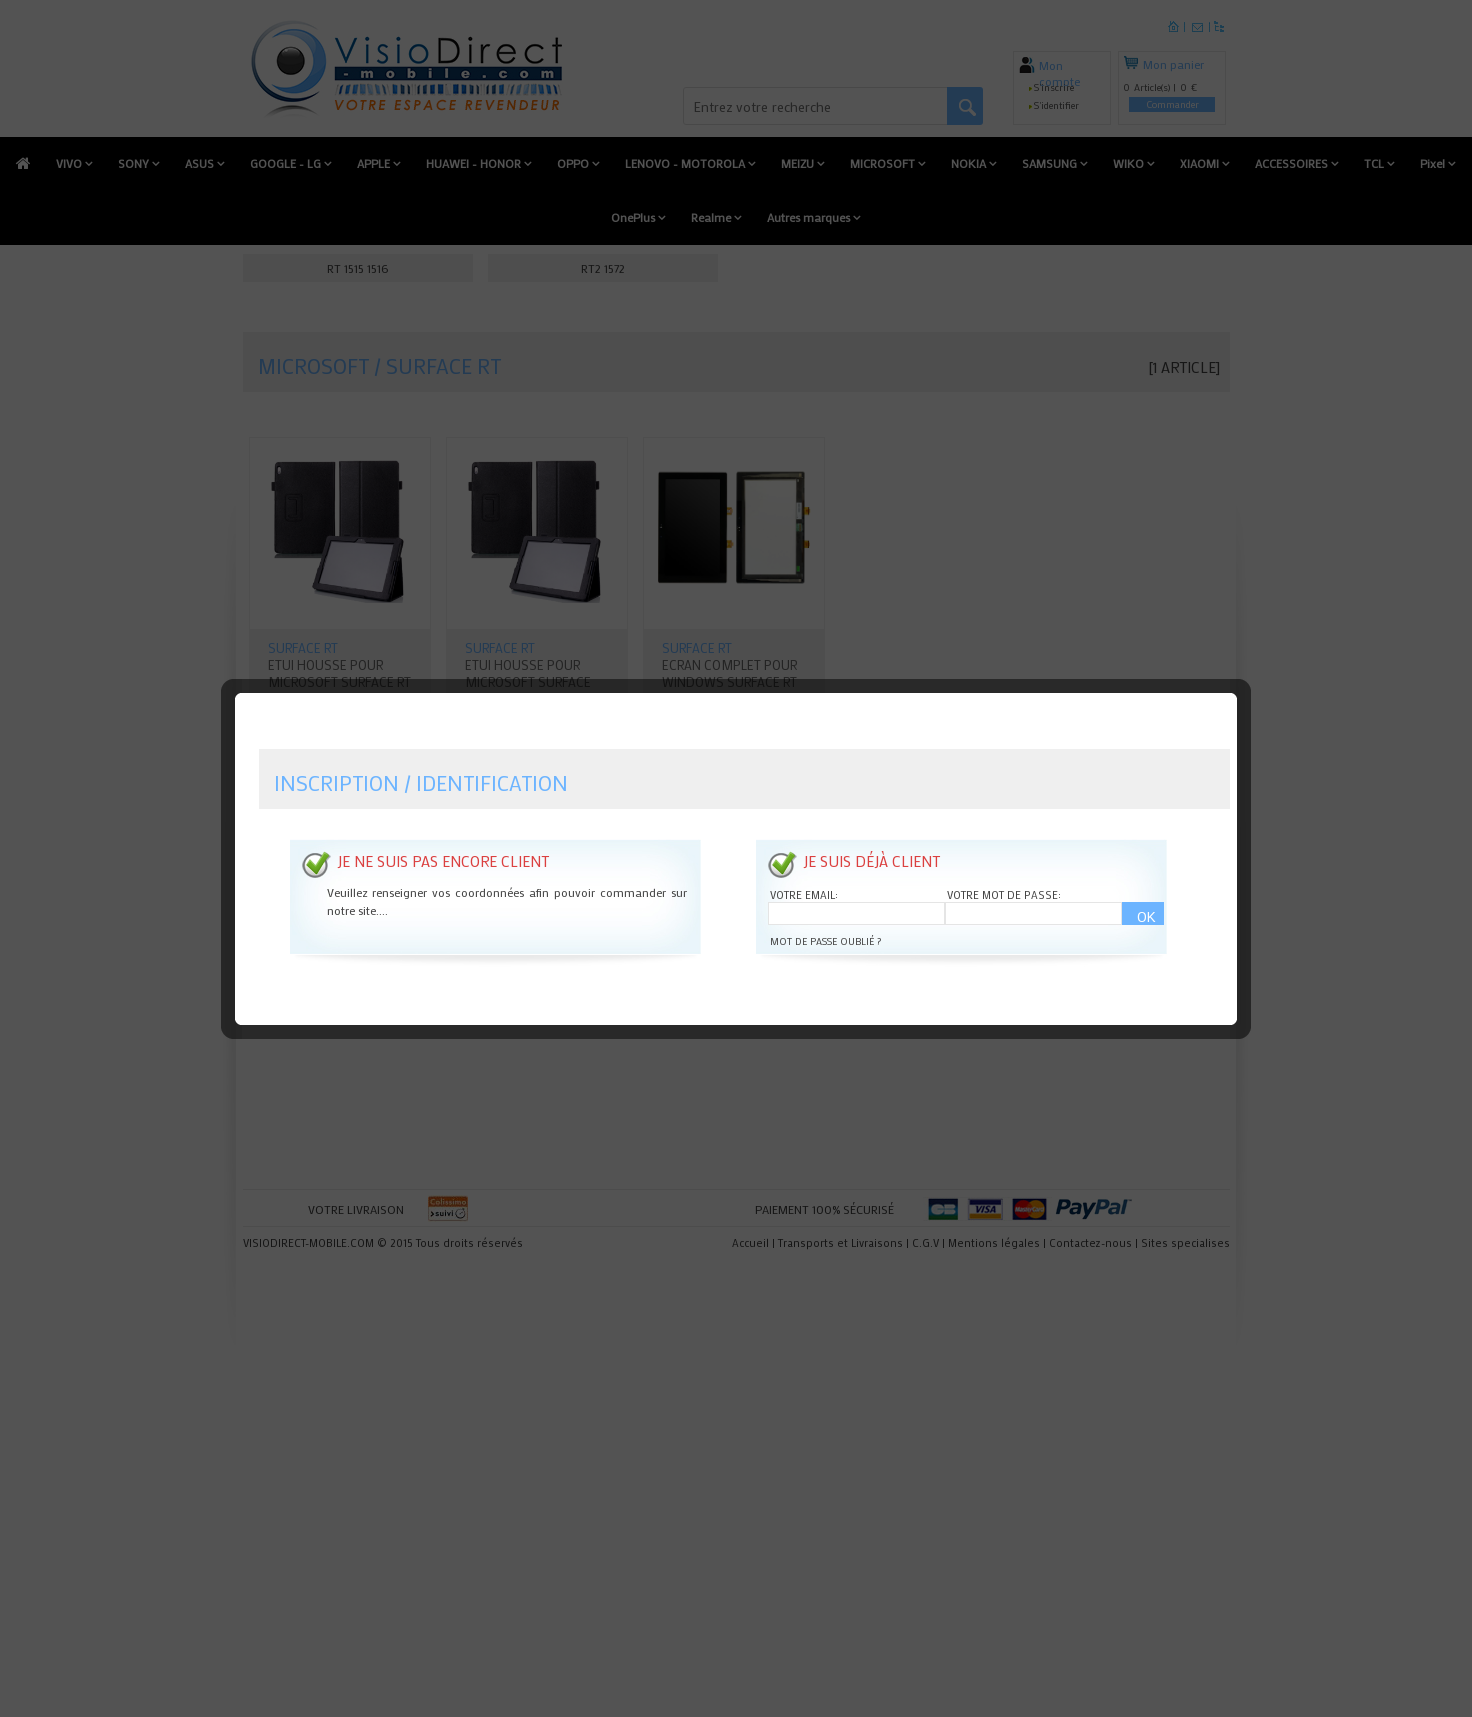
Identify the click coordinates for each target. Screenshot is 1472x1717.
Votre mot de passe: (1004, 853)
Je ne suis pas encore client (443, 819)
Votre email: (804, 853)
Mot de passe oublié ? (825, 899)
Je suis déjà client (871, 819)
